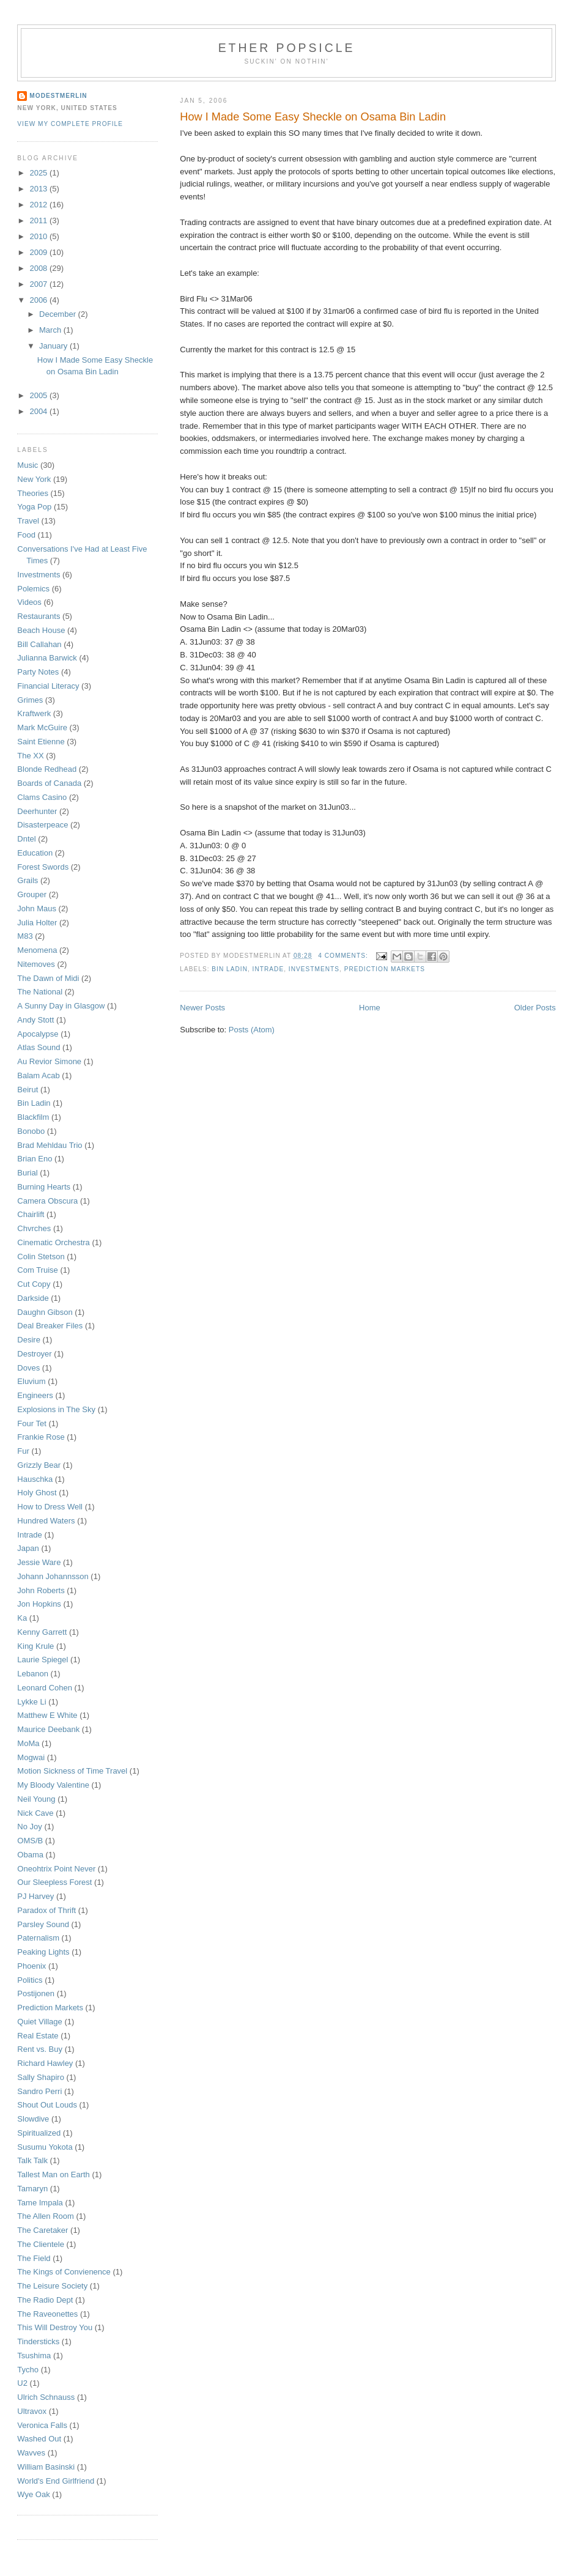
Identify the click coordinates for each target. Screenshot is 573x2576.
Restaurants (38, 616)
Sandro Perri (39, 2091)
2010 (39, 236)
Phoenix (31, 1966)
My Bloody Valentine (53, 1785)
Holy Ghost (36, 1492)
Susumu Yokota (44, 2147)
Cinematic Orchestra (53, 1242)
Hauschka (35, 1479)
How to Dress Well (50, 1506)
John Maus (36, 908)
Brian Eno (34, 1158)
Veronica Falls (42, 2425)
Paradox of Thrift (46, 1910)
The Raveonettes (47, 2314)
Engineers (35, 1395)
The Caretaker (42, 2230)
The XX (30, 755)
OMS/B (30, 1840)
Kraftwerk (34, 713)
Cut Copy (33, 1284)
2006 (39, 300)
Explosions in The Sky (56, 1409)
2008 (39, 268)
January (54, 345)
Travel (28, 520)
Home (369, 1007)
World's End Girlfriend (55, 2480)
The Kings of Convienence (63, 2271)
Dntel (26, 838)
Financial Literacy (48, 685)
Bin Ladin (230, 969)
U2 (22, 2383)
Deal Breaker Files (50, 1325)
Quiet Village (39, 2021)
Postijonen (35, 1993)
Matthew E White (47, 1715)
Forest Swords (42, 867)
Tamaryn (32, 2188)
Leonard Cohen (44, 1687)
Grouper (31, 894)
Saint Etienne (40, 741)
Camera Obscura (47, 1200)
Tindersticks (38, 2341)
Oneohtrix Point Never (56, 1868)
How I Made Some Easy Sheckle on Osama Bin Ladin (313, 117)
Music (27, 465)
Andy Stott (35, 1019)
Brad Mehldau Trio (49, 1145)
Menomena (37, 950)
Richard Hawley (45, 2063)
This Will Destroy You (54, 2327)
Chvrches (34, 1228)
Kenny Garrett (42, 1632)
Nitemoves (35, 964)
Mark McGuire (42, 727)
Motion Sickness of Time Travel (72, 1770)
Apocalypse (37, 1033)
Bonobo (31, 1131)
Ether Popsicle (286, 47)
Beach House (41, 630)
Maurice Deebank (48, 1729)
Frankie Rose (40, 1437)
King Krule (35, 1646)
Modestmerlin (58, 95)
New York (34, 479)
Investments (314, 969)
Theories (32, 493)
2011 (39, 220)
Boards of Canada (49, 783)
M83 (24, 936)
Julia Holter (37, 922)
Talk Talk (32, 2160)
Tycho (28, 2369)
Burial (27, 1172)
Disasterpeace (42, 824)
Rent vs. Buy (39, 2049)
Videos (29, 602)
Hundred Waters (46, 1520)
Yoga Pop (34, 506)
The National (39, 991)
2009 (39, 252)
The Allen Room (45, 2216)
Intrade (268, 969)
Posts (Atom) (252, 1029)
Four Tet (31, 1423)
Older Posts (535, 1007)
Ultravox (31, 2411)
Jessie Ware (39, 1562)
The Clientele (40, 2244)
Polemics (33, 588)
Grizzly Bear (39, 1465)
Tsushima (34, 2355)
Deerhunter (37, 811)
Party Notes (38, 671)
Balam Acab (38, 1075)
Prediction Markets (384, 969)
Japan (28, 1548)
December (58, 314)
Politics (29, 1980)
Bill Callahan (39, 644)
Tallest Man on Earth (53, 2174)
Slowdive (33, 2118)
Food (26, 534)
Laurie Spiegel (42, 1659)
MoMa (28, 1743)
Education (35, 852)
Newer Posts (202, 1007)
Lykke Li (31, 1701)
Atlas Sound (38, 1047)
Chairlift (30, 1214)
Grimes (30, 700)
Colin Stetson (40, 1256)
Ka (22, 1618)
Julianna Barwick (47, 657)
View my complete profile (70, 123)
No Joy (29, 1826)
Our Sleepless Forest (54, 1882)
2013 (39, 188)
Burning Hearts (43, 1186)
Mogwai (31, 1757)
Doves (28, 1367)
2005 (39, 395)
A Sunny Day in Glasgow (61, 1005)
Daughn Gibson (44, 1312)
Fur (23, 1451)
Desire (28, 1339)
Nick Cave (35, 1813)
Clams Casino (42, 797)
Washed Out (39, 2438)
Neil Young (36, 1799)
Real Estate (37, 2035)
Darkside (32, 1298)
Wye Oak (33, 2494)
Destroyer (34, 1353)
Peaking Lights (43, 1951)
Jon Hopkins (39, 1603)
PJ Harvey (35, 1896)
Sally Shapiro (40, 2077)
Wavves (31, 2452)
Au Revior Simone (49, 1061)
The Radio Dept (45, 2299)
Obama (30, 1854)
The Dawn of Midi (48, 978)
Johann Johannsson (52, 1576)
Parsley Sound (43, 1924)
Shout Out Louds (47, 2104)
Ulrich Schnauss (46, 2397)
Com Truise (37, 1270)
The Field (33, 2258)
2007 (39, 284)
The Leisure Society (52, 2285)
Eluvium (31, 1381)
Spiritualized (39, 2132)
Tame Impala (39, 2202)
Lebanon (32, 1673)
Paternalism (38, 1937)
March (51, 330)
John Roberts (40, 1590)
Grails (27, 880)
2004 (39, 411)
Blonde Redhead (46, 769)
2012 (39, 204)
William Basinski (46, 2466)
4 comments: (344, 955)
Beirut (27, 1089)
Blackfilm (33, 1117)
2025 (39, 172)
